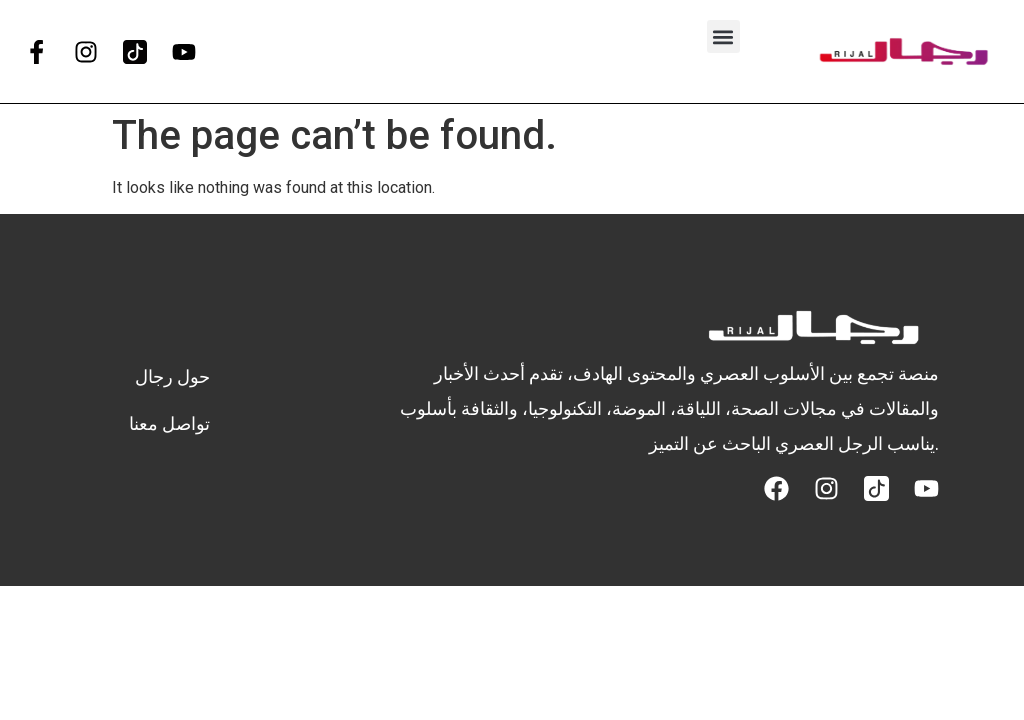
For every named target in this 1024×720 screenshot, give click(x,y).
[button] (723, 36)
